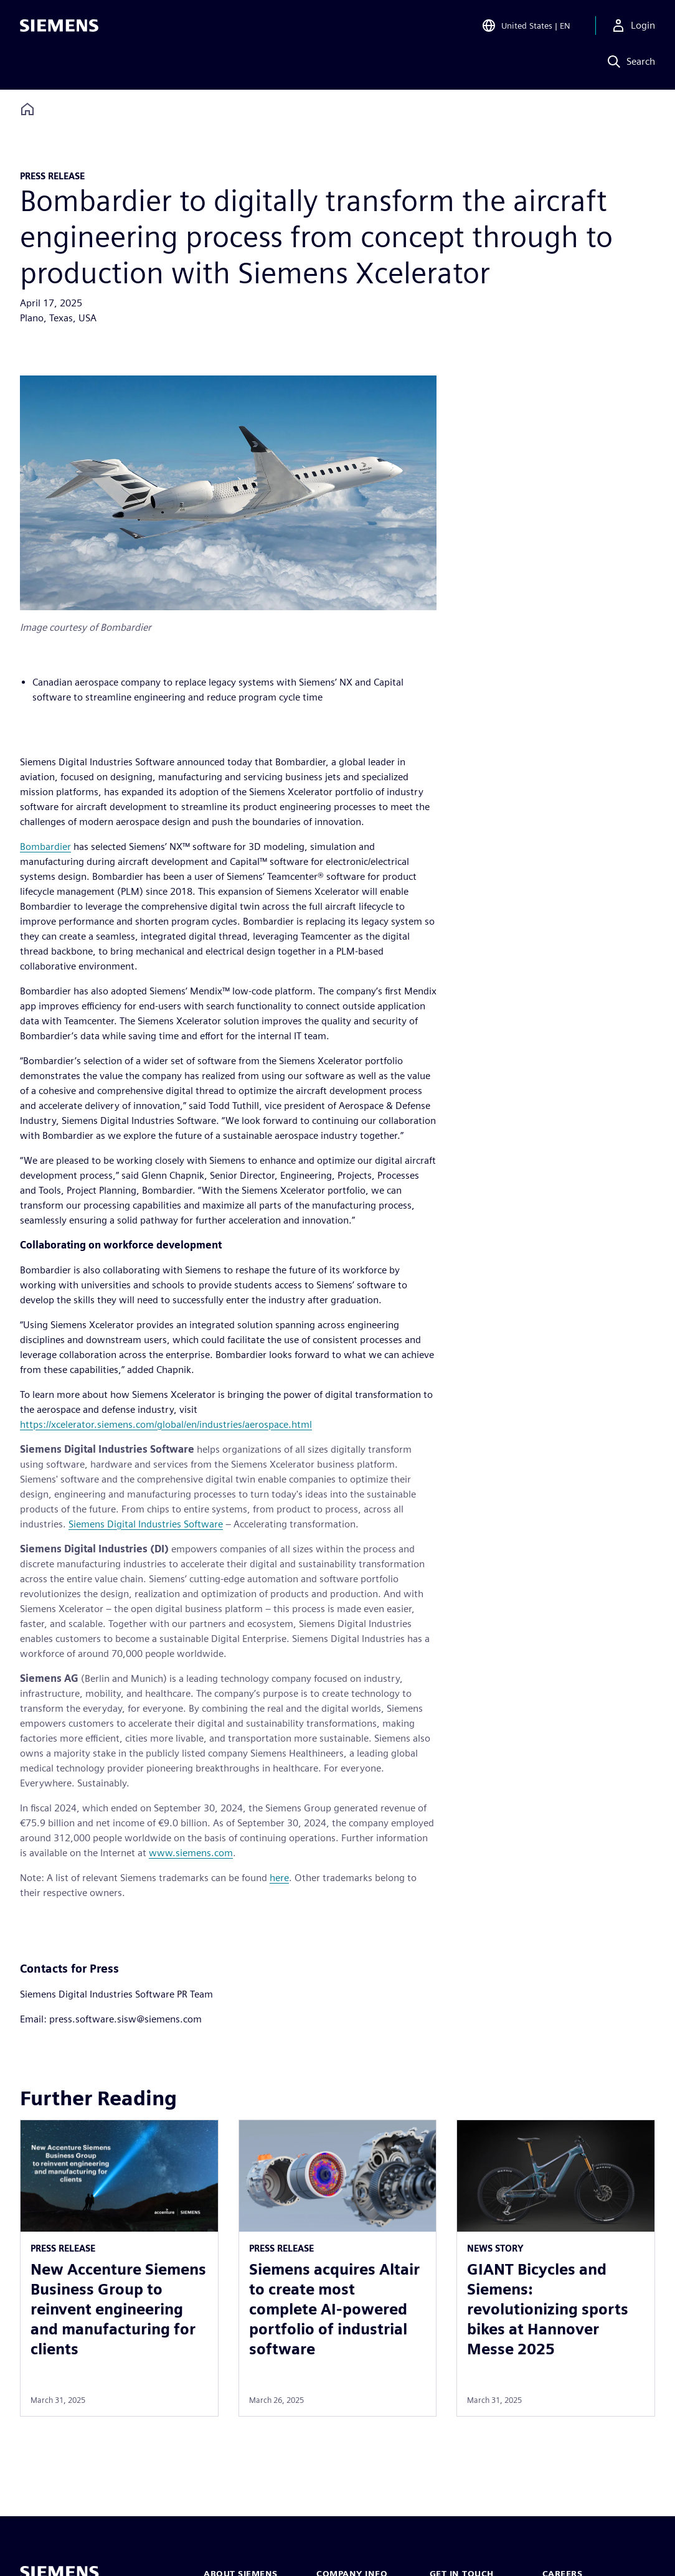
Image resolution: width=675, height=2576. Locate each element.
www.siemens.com (191, 1853)
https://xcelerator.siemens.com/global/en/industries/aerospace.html (166, 1424)
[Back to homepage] (27, 109)
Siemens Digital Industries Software (145, 1524)
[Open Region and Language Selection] (525, 27)
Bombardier (45, 846)
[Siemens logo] (59, 27)
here (279, 1878)
